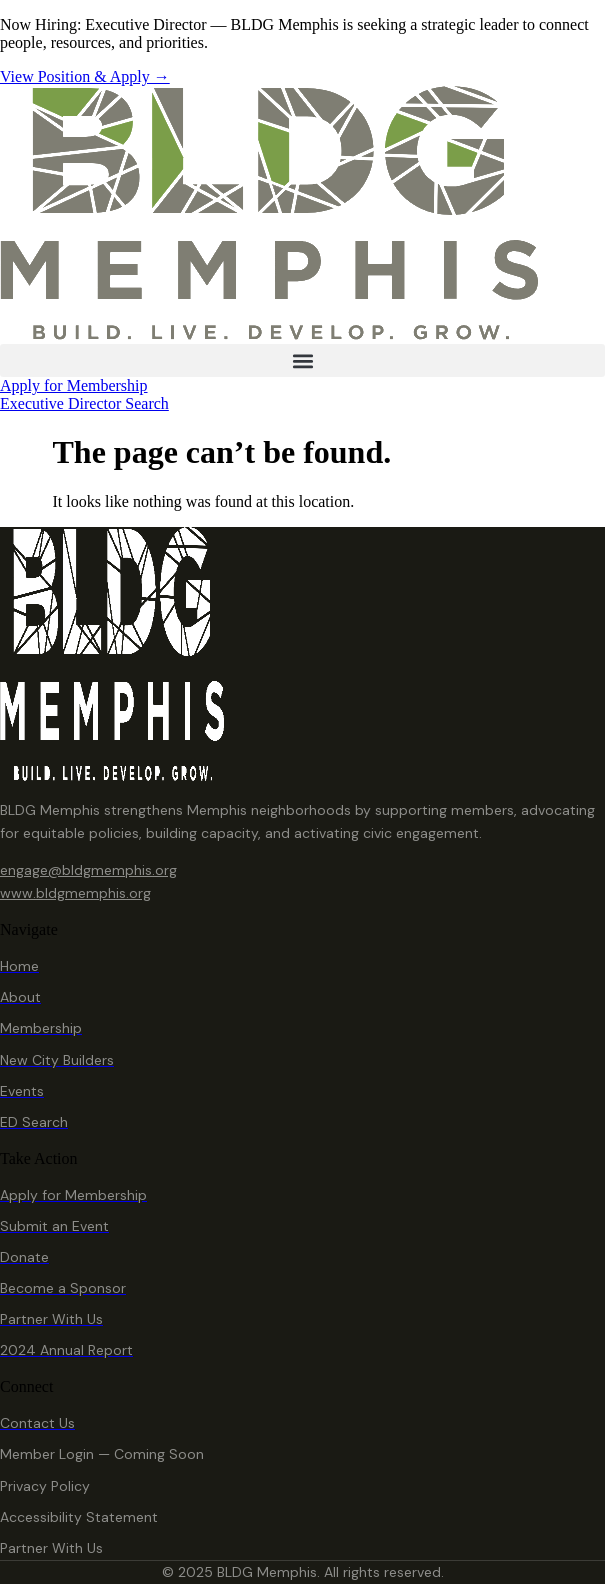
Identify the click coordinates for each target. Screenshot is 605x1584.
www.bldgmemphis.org (75, 893)
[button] (302, 360)
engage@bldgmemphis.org (88, 870)
